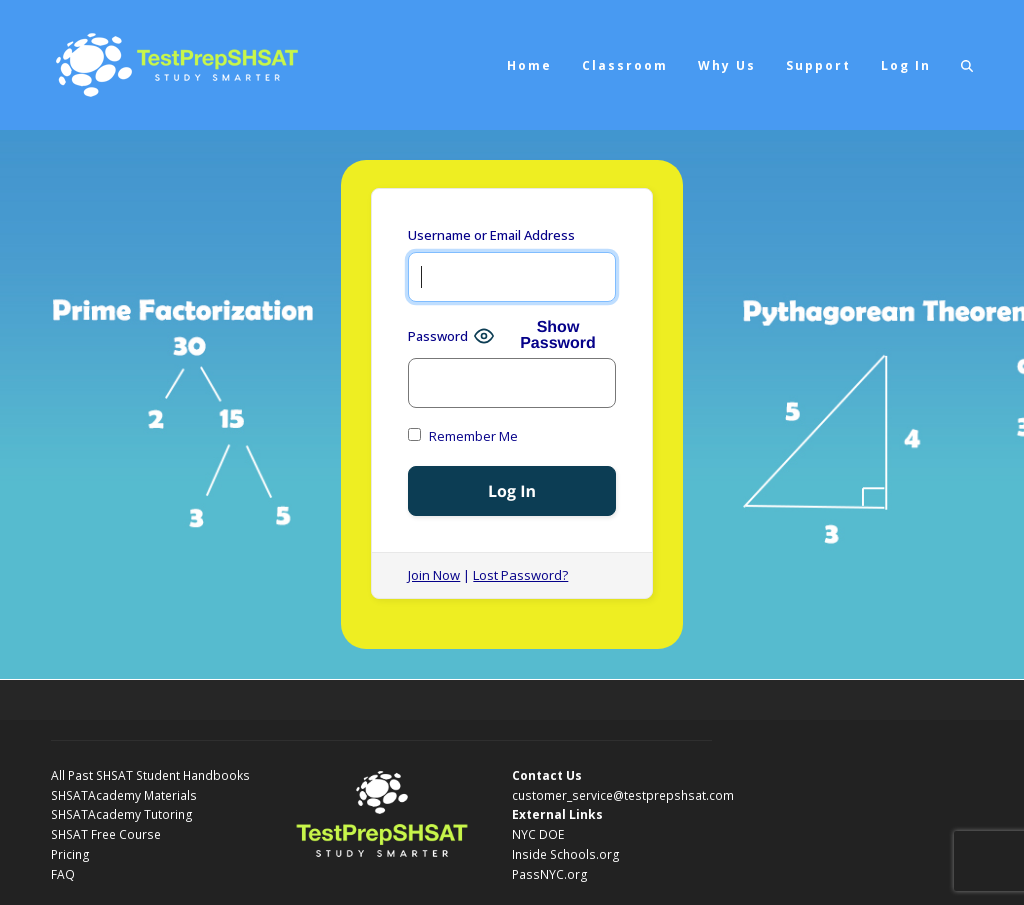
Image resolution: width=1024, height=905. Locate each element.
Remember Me (463, 436)
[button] (967, 65)
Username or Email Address (491, 235)
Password (438, 336)
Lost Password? (520, 575)
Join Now (434, 575)
